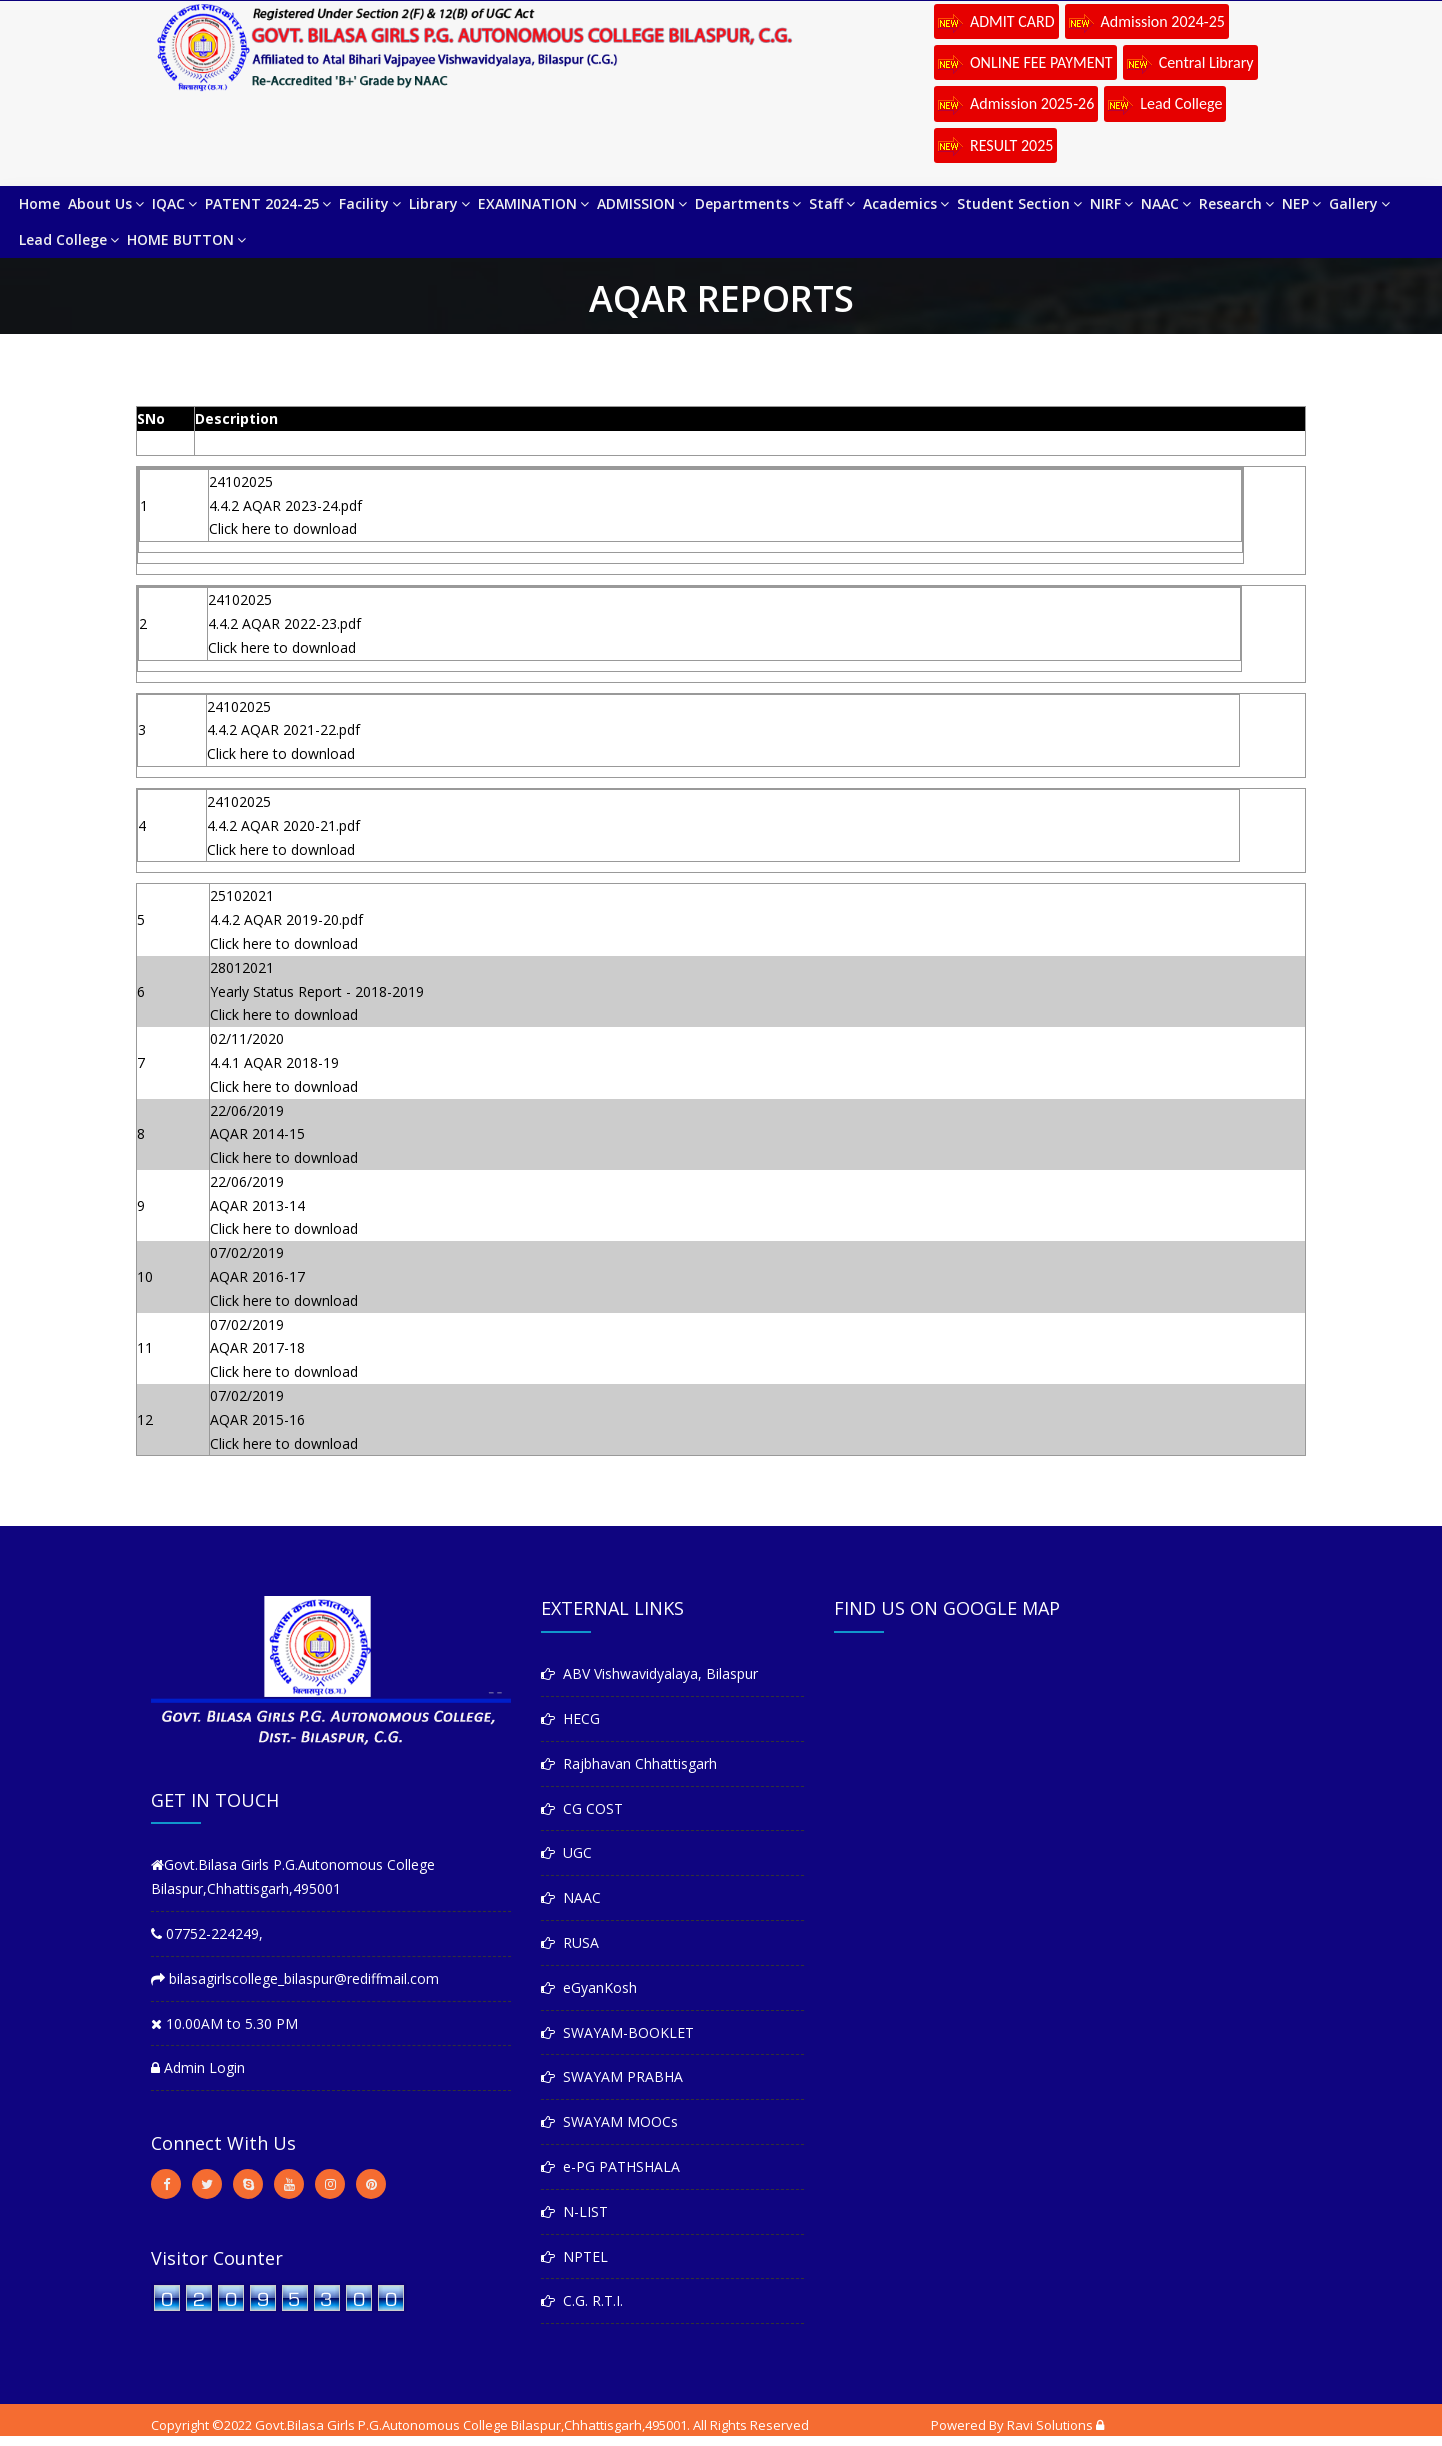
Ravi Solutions (1050, 2425)
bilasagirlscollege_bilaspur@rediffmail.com (295, 1978)
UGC (566, 1852)
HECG (570, 1718)
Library (439, 203)
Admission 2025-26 (1016, 105)
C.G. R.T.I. (582, 2300)
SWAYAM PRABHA (612, 2076)
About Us (106, 203)
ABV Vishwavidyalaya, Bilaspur (649, 1673)
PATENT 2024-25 (268, 203)
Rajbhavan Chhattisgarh (629, 1763)
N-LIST (574, 2211)
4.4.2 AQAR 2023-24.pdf (285, 505)
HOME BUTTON (186, 239)
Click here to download (283, 528)
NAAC (1166, 203)
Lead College (1165, 105)
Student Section (1019, 203)
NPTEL (574, 2256)
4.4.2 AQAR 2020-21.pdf (283, 825)
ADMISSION (642, 203)
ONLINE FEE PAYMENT (1025, 64)
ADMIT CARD (996, 23)
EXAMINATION (533, 203)
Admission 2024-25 (1147, 23)
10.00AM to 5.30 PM (224, 2023)
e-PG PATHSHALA (610, 2166)
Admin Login (198, 2067)
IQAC (174, 203)
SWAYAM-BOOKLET (617, 2032)
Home (39, 203)
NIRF (1111, 203)
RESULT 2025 (995, 147)
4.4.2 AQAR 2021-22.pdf (283, 729)
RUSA (570, 1942)
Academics (906, 203)
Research (1236, 203)
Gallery (1359, 203)
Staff (832, 203)
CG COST (582, 1808)
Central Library (1190, 64)
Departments (748, 203)
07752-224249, (207, 1933)
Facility (370, 203)
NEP (1301, 203)
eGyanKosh (589, 1987)
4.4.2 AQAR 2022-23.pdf (284, 623)
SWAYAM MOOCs (609, 2121)
